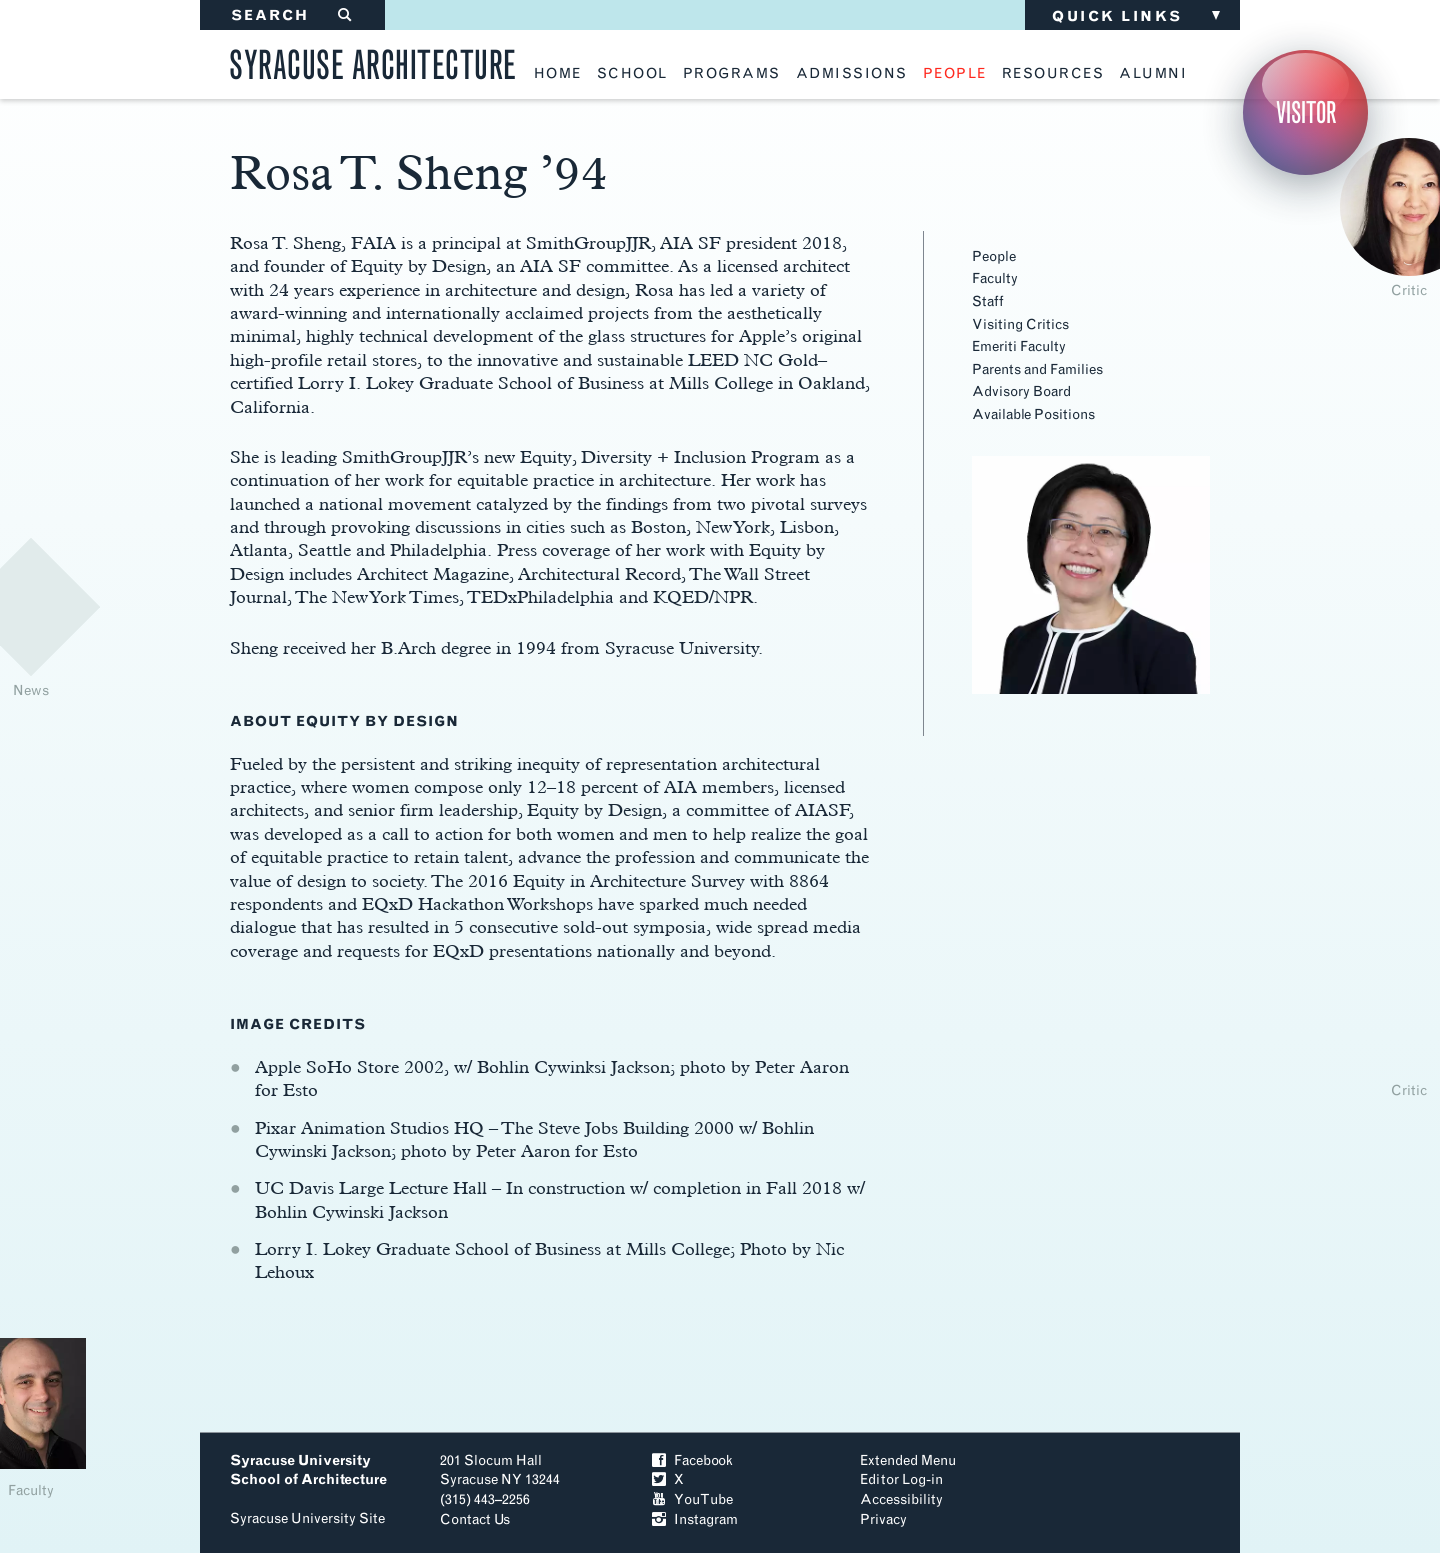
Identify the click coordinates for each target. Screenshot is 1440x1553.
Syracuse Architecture (373, 61)
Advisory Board (1021, 391)
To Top (1138, 1487)
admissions (852, 74)
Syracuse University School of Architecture (308, 1470)
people (955, 74)
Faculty (995, 278)
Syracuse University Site (307, 1518)
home (558, 74)
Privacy (883, 1519)
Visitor (1306, 112)
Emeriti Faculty (1019, 346)
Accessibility (901, 1499)
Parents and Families (1037, 369)
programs (732, 74)
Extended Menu (908, 1460)
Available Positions (1033, 414)
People (994, 256)
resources (1053, 74)
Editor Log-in (901, 1479)
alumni (1153, 74)
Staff (988, 301)
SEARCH (292, 15)
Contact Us (475, 1519)
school (632, 74)
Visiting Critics (1020, 324)
